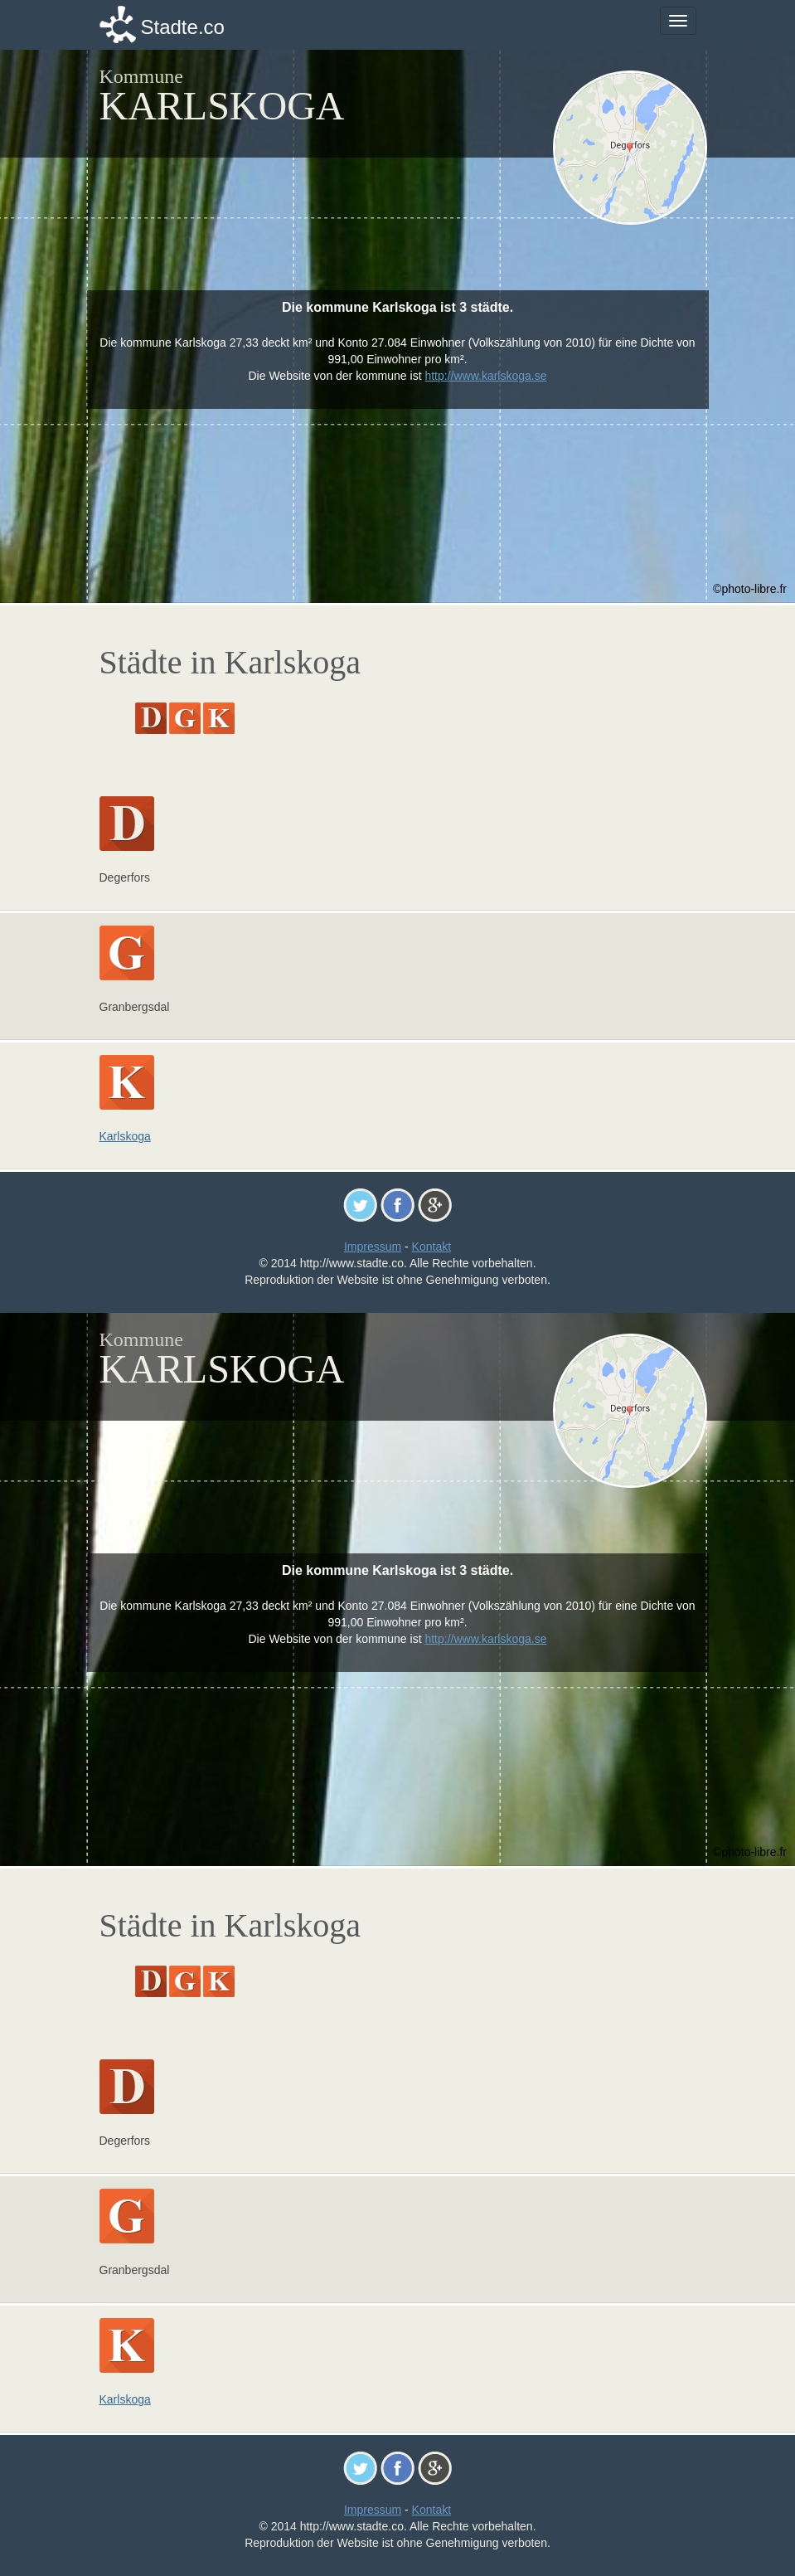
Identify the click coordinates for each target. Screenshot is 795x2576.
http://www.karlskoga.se (485, 375)
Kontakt (431, 1246)
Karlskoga (125, 1136)
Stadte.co (183, 27)
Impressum (372, 1246)
